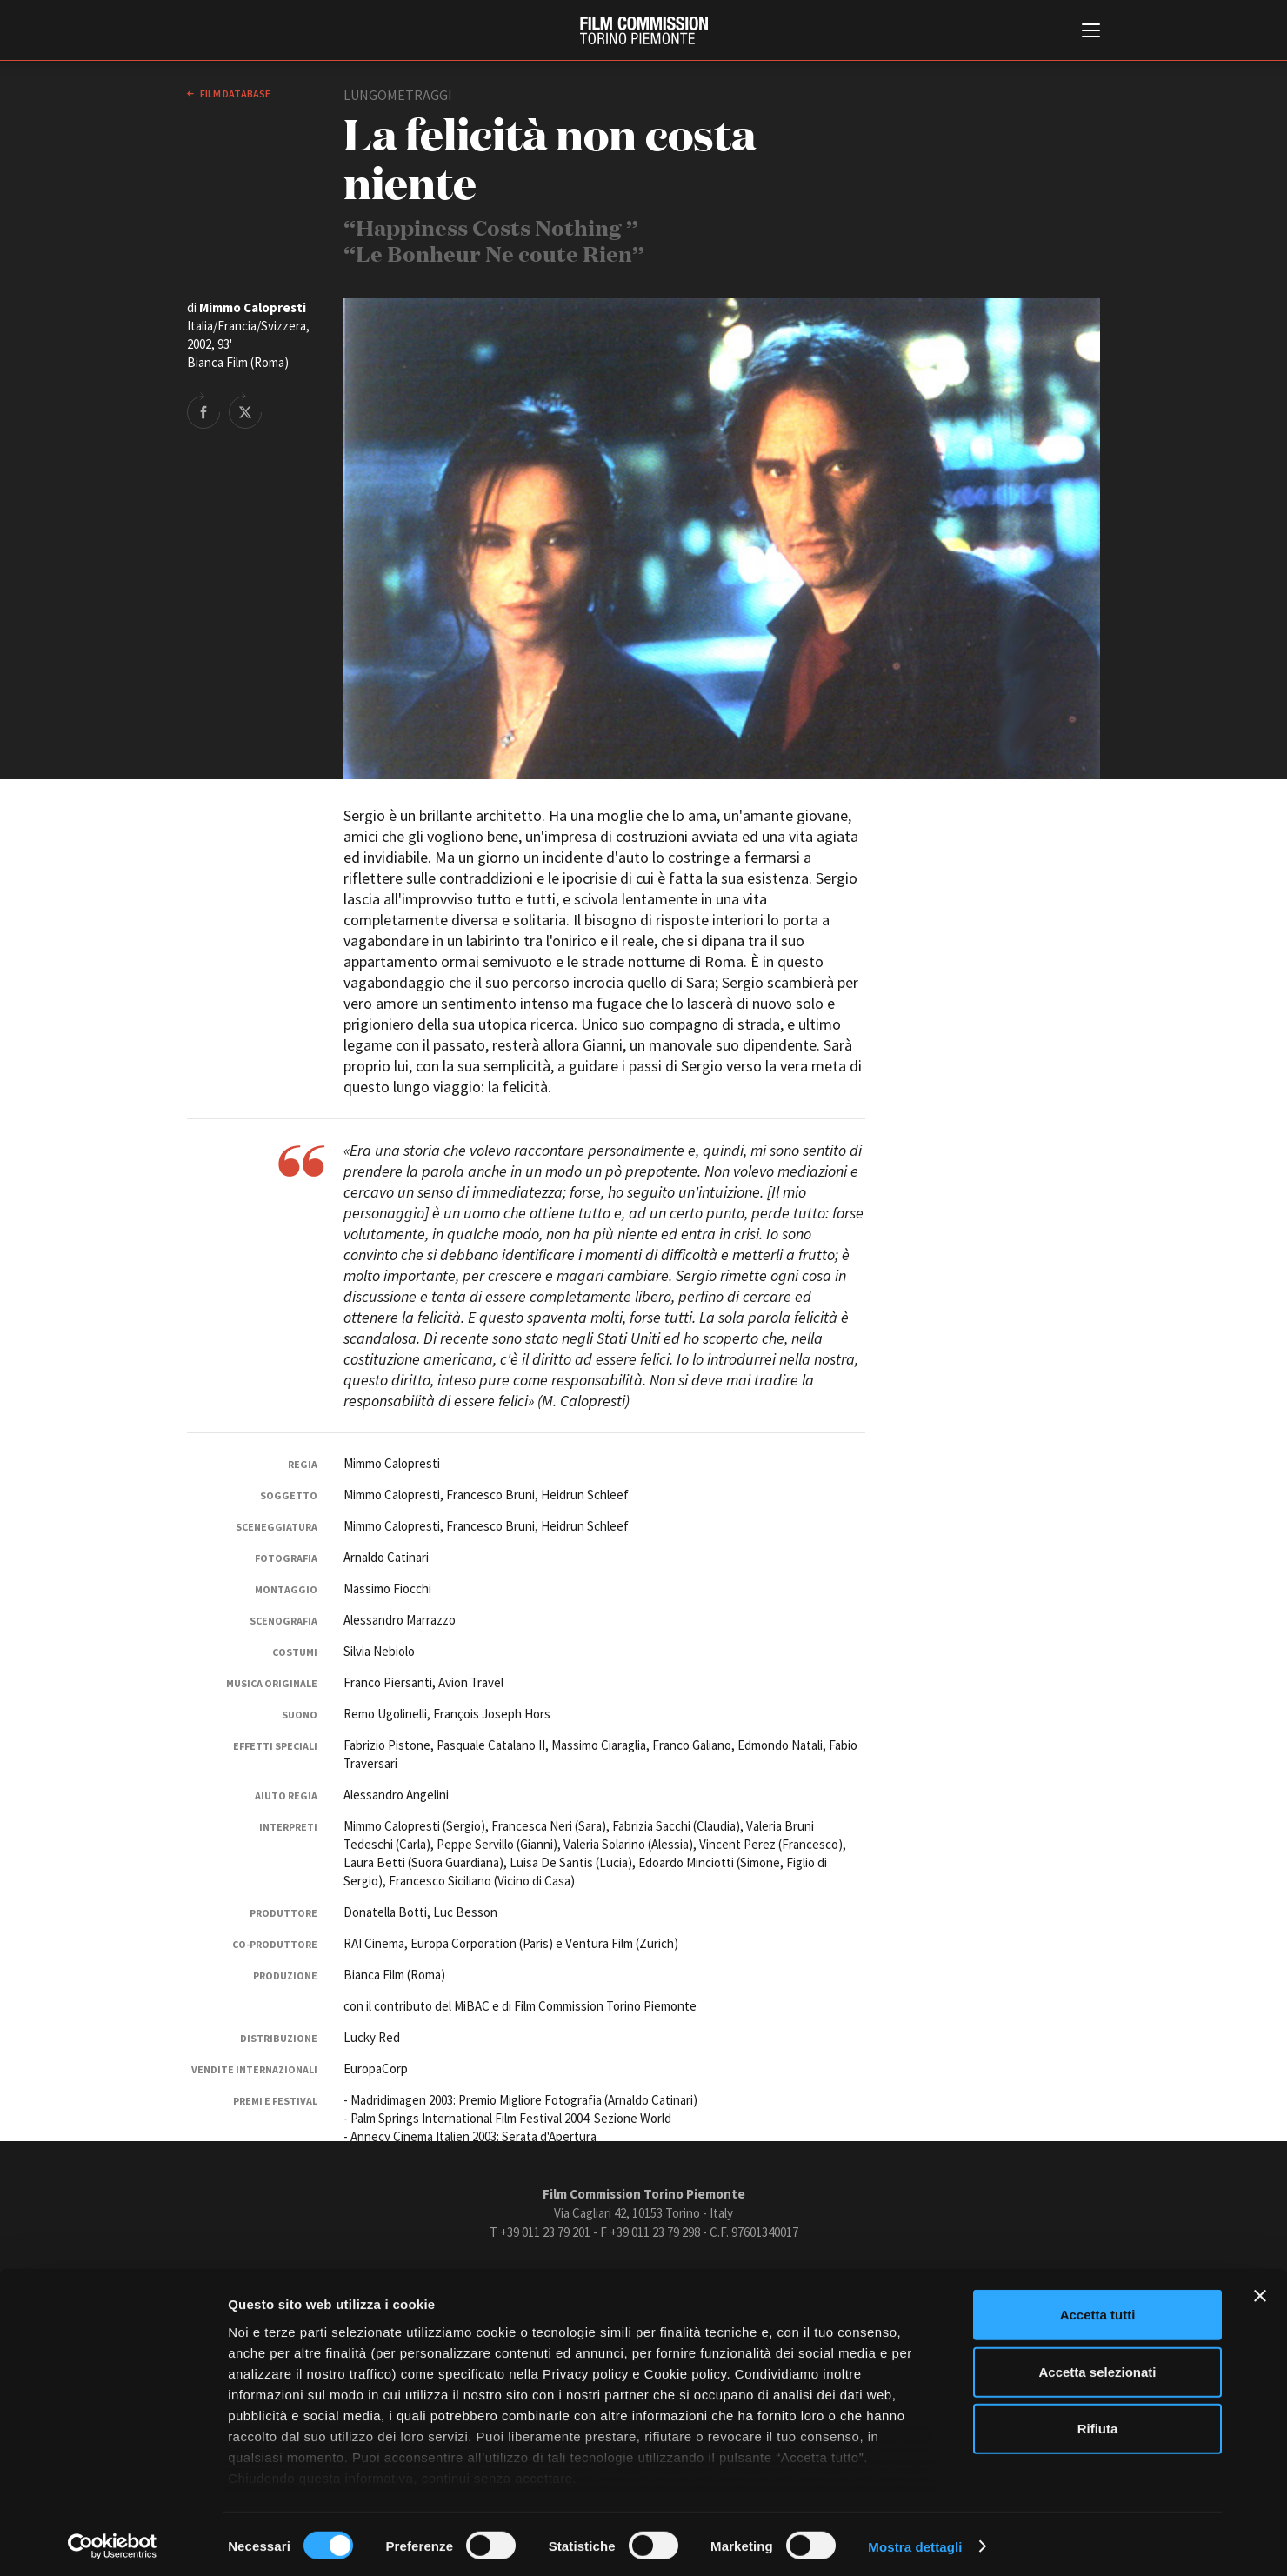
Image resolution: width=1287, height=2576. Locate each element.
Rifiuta (1097, 2424)
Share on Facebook (203, 410)
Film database (234, 93)
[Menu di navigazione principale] (1091, 32)
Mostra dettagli (915, 2541)
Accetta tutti (1098, 2310)
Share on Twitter (245, 410)
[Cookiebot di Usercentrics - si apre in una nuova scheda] (113, 2542)
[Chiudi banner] (1260, 2292)
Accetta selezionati (1097, 2366)
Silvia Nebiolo (379, 1651)
